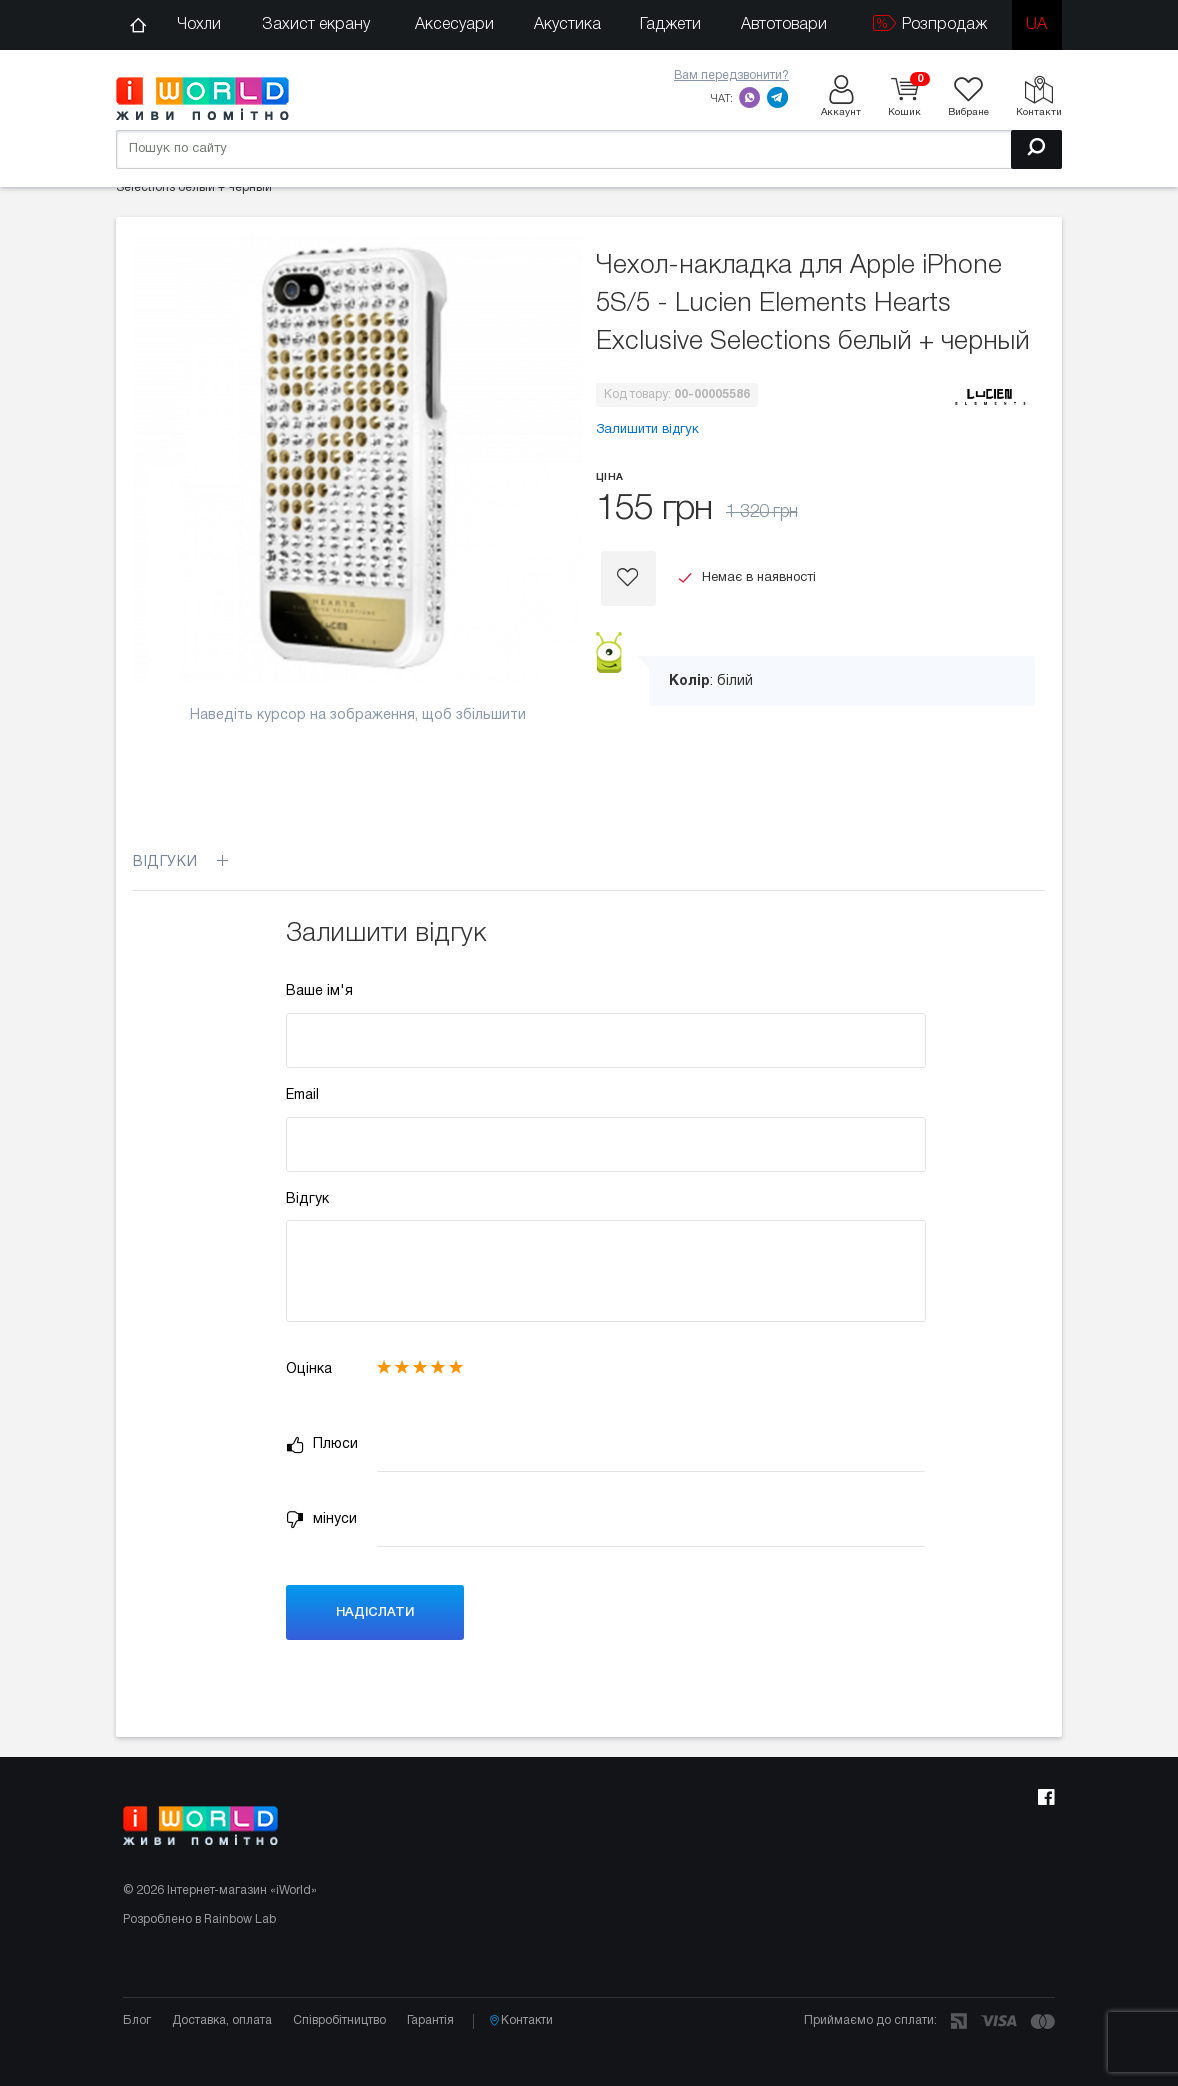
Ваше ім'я (319, 991)
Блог (137, 2020)
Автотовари (784, 25)
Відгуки (180, 862)
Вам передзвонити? (731, 75)
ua (1036, 25)
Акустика (567, 25)
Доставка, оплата (222, 2020)
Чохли (199, 25)
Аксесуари (454, 25)
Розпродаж (930, 23)
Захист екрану (316, 25)
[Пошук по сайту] (589, 149)
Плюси (322, 1445)
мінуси (321, 1520)
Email (302, 1095)
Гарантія (430, 2020)
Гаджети (670, 25)
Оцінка (309, 1369)
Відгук (307, 1199)
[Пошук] (1036, 149)
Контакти (521, 2021)
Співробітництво (339, 2020)
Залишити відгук (647, 430)
